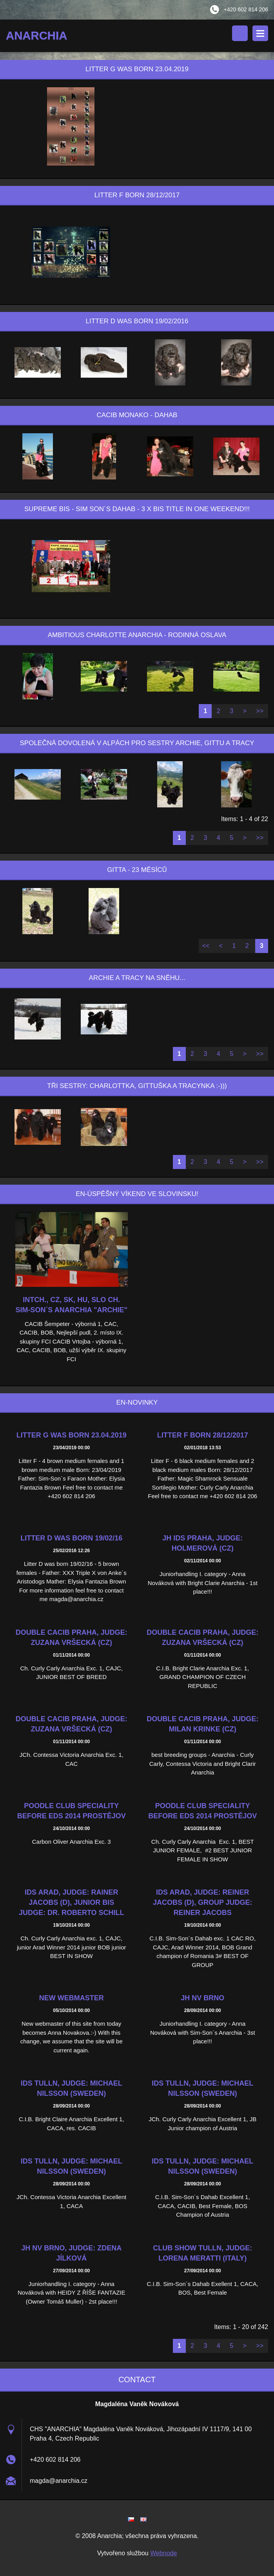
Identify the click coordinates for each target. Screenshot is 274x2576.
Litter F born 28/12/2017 (202, 1438)
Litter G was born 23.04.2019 (71, 1438)
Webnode (163, 2555)
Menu (260, 33)
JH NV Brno (202, 2001)
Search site (240, 33)
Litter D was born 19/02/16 (71, 1541)
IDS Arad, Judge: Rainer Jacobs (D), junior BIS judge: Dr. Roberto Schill (71, 1905)
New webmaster (71, 2001)
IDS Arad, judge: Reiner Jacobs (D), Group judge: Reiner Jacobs (202, 1905)
